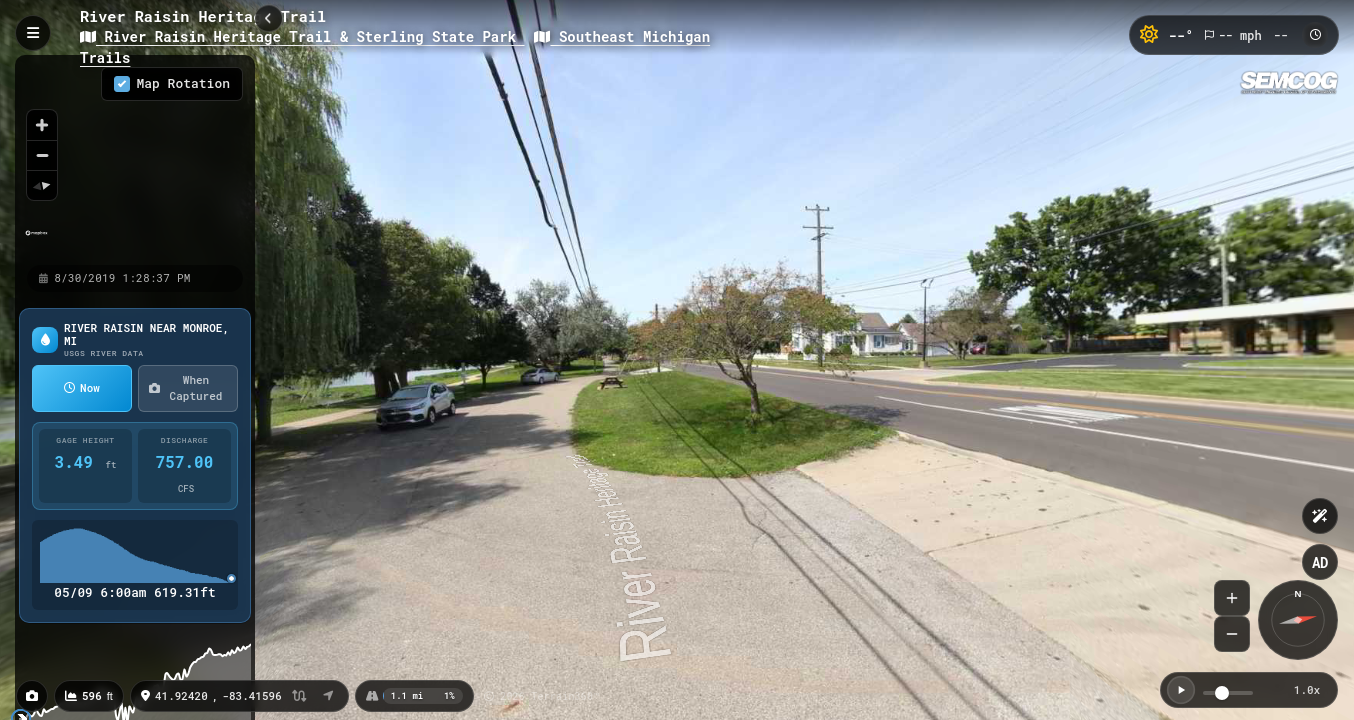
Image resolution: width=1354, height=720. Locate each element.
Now (82, 387)
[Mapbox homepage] (36, 241)
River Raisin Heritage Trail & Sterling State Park (302, 36)
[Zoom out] (42, 155)
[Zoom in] (42, 125)
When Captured (185, 388)
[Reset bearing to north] (42, 185)
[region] (135, 159)
